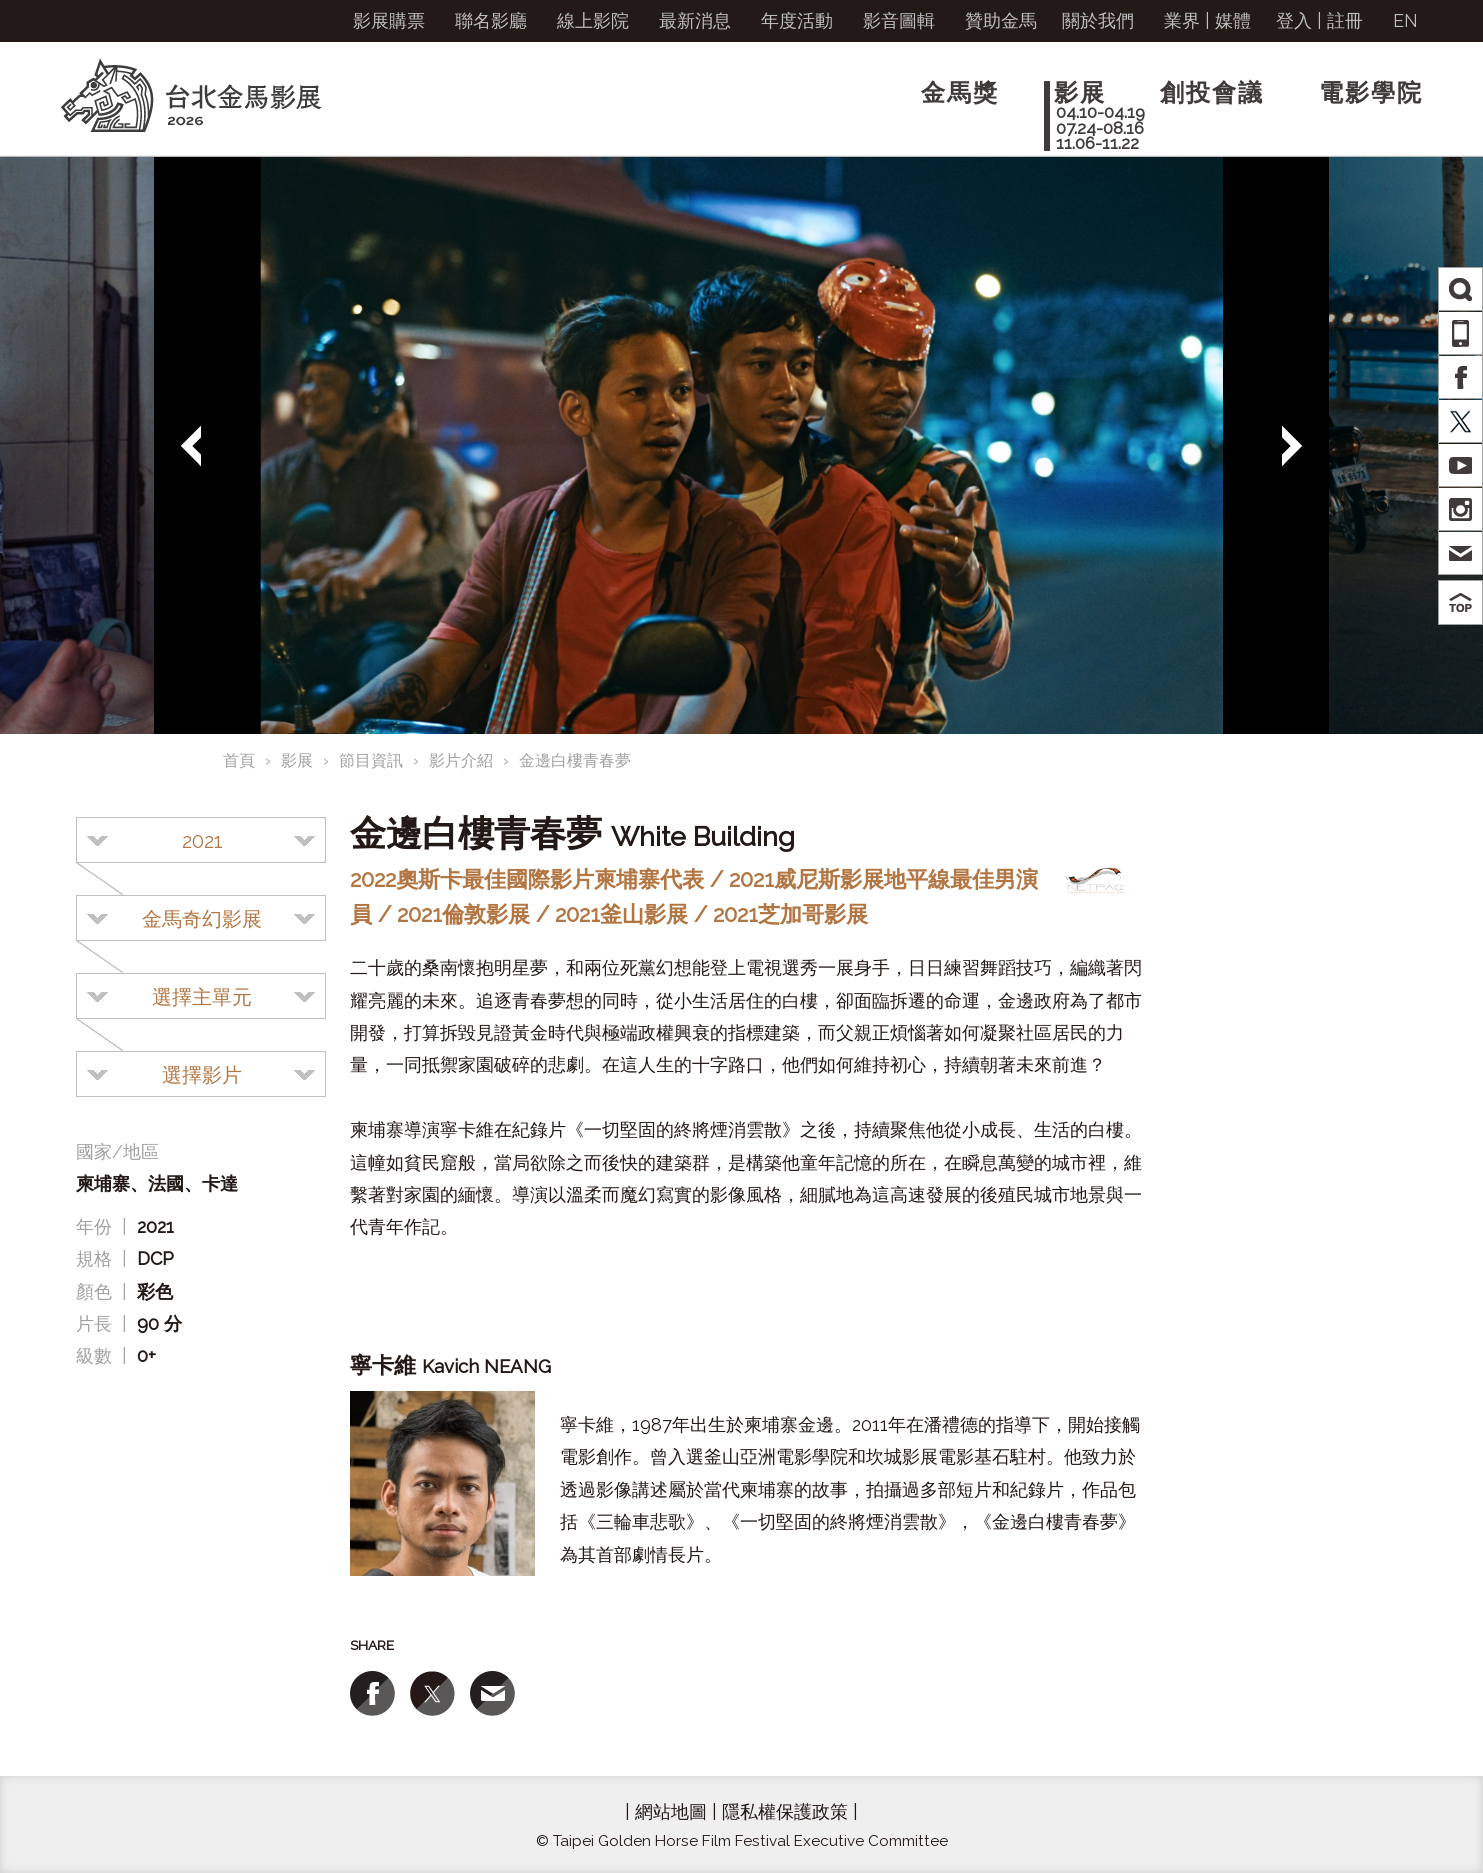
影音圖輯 (899, 20)
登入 (1294, 20)
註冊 (1345, 20)
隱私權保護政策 (785, 1811)
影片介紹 (461, 760)
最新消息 (695, 20)
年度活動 (797, 20)
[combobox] (201, 840)
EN (1405, 20)
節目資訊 (371, 760)
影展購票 (389, 20)
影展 (297, 760)
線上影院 (593, 20)
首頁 (239, 760)
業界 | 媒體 (1207, 20)
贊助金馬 (1001, 20)
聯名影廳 (491, 20)
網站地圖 (671, 1811)
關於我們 (1098, 20)
